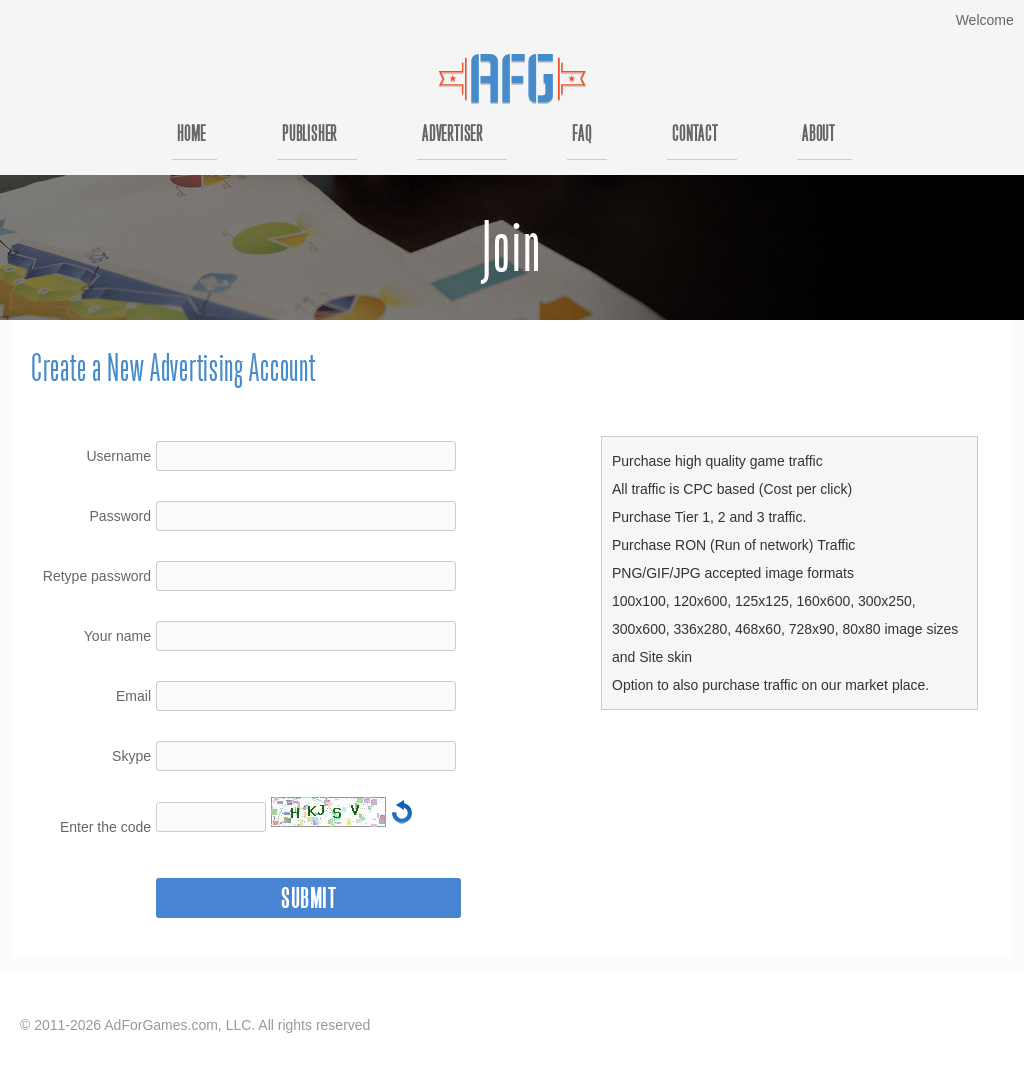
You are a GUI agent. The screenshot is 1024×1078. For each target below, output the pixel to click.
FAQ (581, 135)
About (818, 135)
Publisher (309, 135)
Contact (695, 135)
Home (191, 135)
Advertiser (452, 135)
